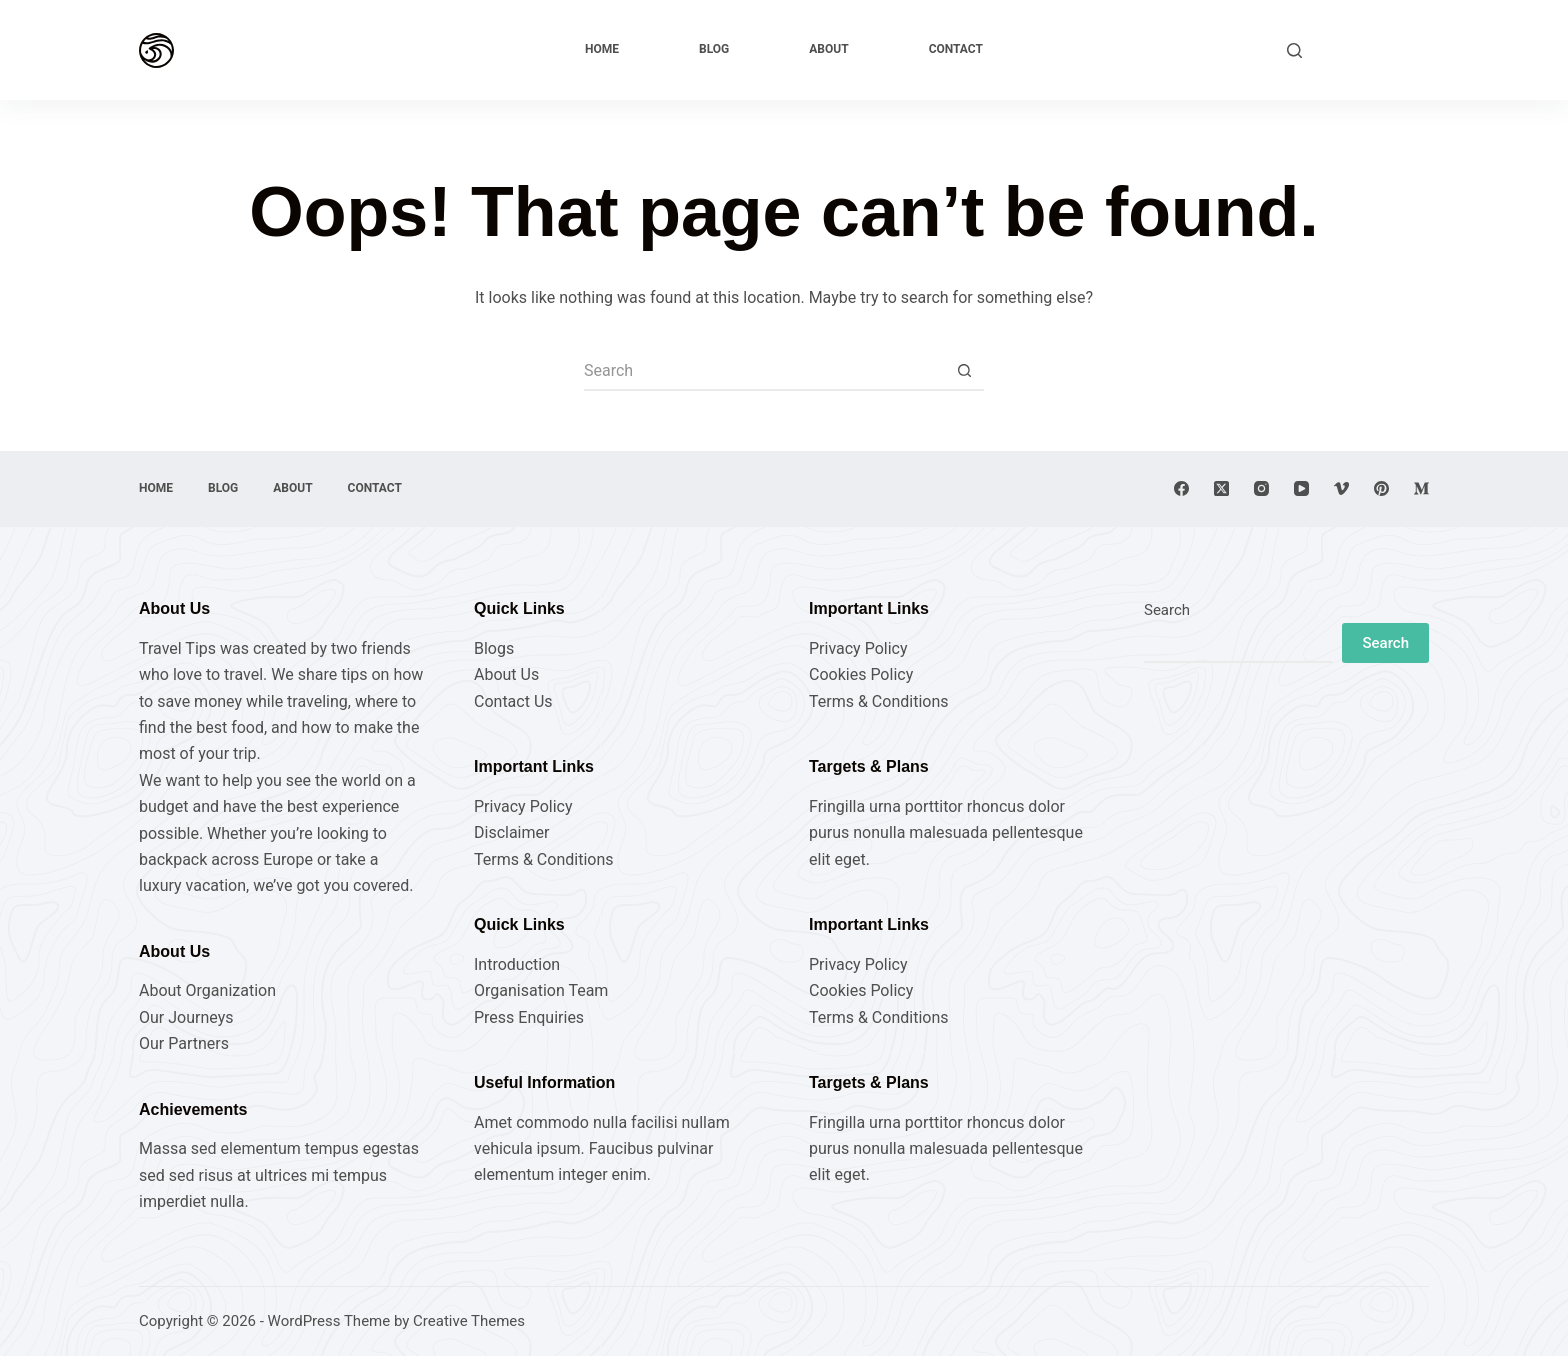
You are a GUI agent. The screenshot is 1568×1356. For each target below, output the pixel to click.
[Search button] (964, 371)
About (828, 49)
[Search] (1294, 50)
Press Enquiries (529, 1017)
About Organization (207, 990)
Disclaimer (511, 832)
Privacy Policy (523, 806)
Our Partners (184, 1043)
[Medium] (1421, 488)
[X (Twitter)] (1221, 488)
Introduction (517, 964)
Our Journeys (186, 1017)
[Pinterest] (1381, 488)
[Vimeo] (1341, 488)
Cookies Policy (861, 674)
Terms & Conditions (544, 859)
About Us (506, 674)
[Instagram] (1261, 488)
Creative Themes (469, 1321)
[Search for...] (764, 371)
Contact (956, 49)
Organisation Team (541, 990)
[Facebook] (1181, 488)
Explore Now (1375, 49)
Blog (714, 49)
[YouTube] (1301, 488)
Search (1167, 610)
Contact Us (513, 701)
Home (602, 49)
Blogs (494, 648)
